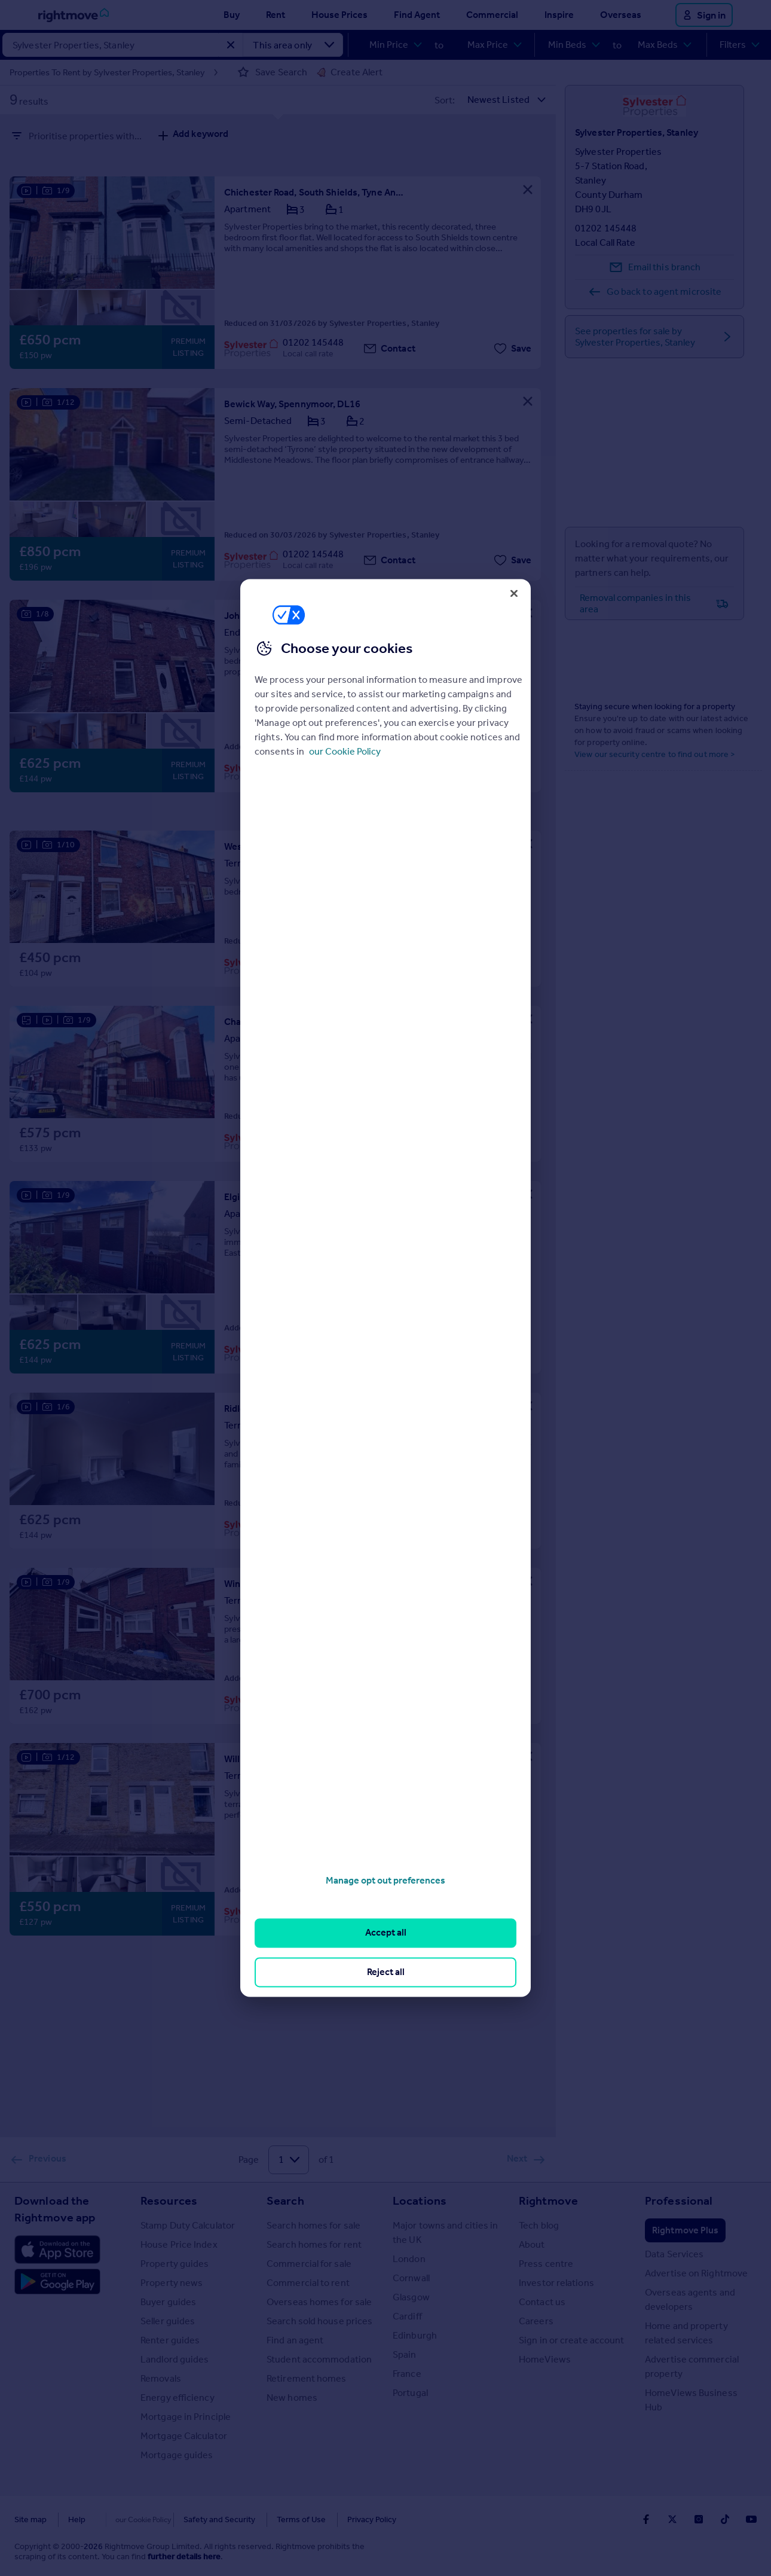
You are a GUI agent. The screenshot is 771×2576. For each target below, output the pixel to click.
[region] (385, 1288)
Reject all (386, 1971)
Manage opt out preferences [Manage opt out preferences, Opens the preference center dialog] (385, 1880)
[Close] (514, 593)
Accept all (385, 1933)
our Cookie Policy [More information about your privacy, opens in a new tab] (345, 751)
